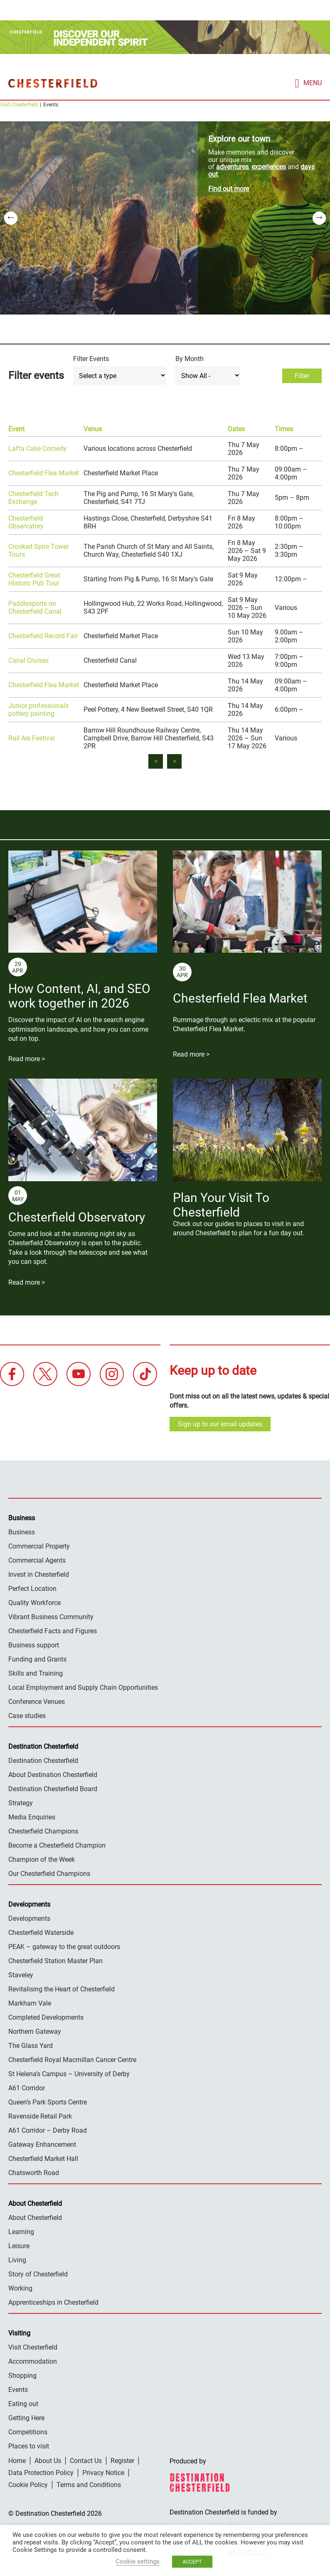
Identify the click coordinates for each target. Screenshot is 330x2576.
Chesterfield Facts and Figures (52, 1631)
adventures (232, 166)
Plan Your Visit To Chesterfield (221, 1204)
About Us (47, 2460)
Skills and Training (35, 1673)
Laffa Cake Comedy (37, 448)
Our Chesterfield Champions (49, 1873)
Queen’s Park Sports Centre (47, 2102)
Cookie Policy (28, 2484)
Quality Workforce (34, 1602)
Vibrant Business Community (51, 1616)
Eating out (23, 2403)
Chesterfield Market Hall (43, 2158)
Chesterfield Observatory (26, 522)
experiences (268, 166)
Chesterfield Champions (43, 1831)
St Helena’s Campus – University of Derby (69, 2073)
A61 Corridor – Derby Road (47, 2130)
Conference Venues (36, 1701)
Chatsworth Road (33, 2172)
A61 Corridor (26, 2088)
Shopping (22, 2375)
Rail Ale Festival (31, 738)
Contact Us (86, 2460)
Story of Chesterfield (38, 2274)
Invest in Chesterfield (38, 1574)
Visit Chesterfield (19, 104)
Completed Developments (46, 2017)
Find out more (228, 188)
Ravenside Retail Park (40, 2116)
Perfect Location (32, 1588)
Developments (29, 1918)
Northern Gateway (34, 2031)
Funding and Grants (37, 1659)
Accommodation (32, 2361)
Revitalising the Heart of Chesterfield (61, 1989)
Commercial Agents (37, 1560)
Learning (21, 2231)
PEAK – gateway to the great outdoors (64, 1946)
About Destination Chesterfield (52, 1774)
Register (122, 2460)
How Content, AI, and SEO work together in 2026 (79, 995)
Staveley (20, 1975)
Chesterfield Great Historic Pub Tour (34, 579)
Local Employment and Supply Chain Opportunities (83, 1687)
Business (21, 1532)
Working (20, 2288)
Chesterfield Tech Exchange (33, 497)
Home (17, 2460)
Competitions (27, 2432)
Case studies (27, 1715)
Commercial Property (39, 1546)
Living (17, 2260)
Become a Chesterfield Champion (57, 1845)
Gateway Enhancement (42, 2144)
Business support (33, 1645)
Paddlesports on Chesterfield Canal (35, 607)
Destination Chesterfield (52, 83)
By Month (189, 358)
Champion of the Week (41, 1859)
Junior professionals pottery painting (38, 709)
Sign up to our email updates (220, 1424)
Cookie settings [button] (138, 2561)
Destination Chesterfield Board (52, 1788)
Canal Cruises (28, 660)
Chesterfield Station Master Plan (55, 1960)
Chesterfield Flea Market (43, 473)
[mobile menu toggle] (308, 82)
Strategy (20, 1803)
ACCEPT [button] (192, 2562)
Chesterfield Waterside (41, 1932)
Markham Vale (29, 2003)
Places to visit (28, 2446)
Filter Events (91, 358)
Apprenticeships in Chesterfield (53, 2302)
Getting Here (26, 2417)
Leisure (19, 2245)
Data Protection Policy (41, 2472)
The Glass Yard (30, 2045)
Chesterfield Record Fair (43, 635)
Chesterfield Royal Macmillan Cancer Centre (72, 2059)
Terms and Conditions (89, 2484)
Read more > (26, 1058)
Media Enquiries (31, 1817)
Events (18, 2389)
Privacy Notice (103, 2472)
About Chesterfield (35, 2217)
